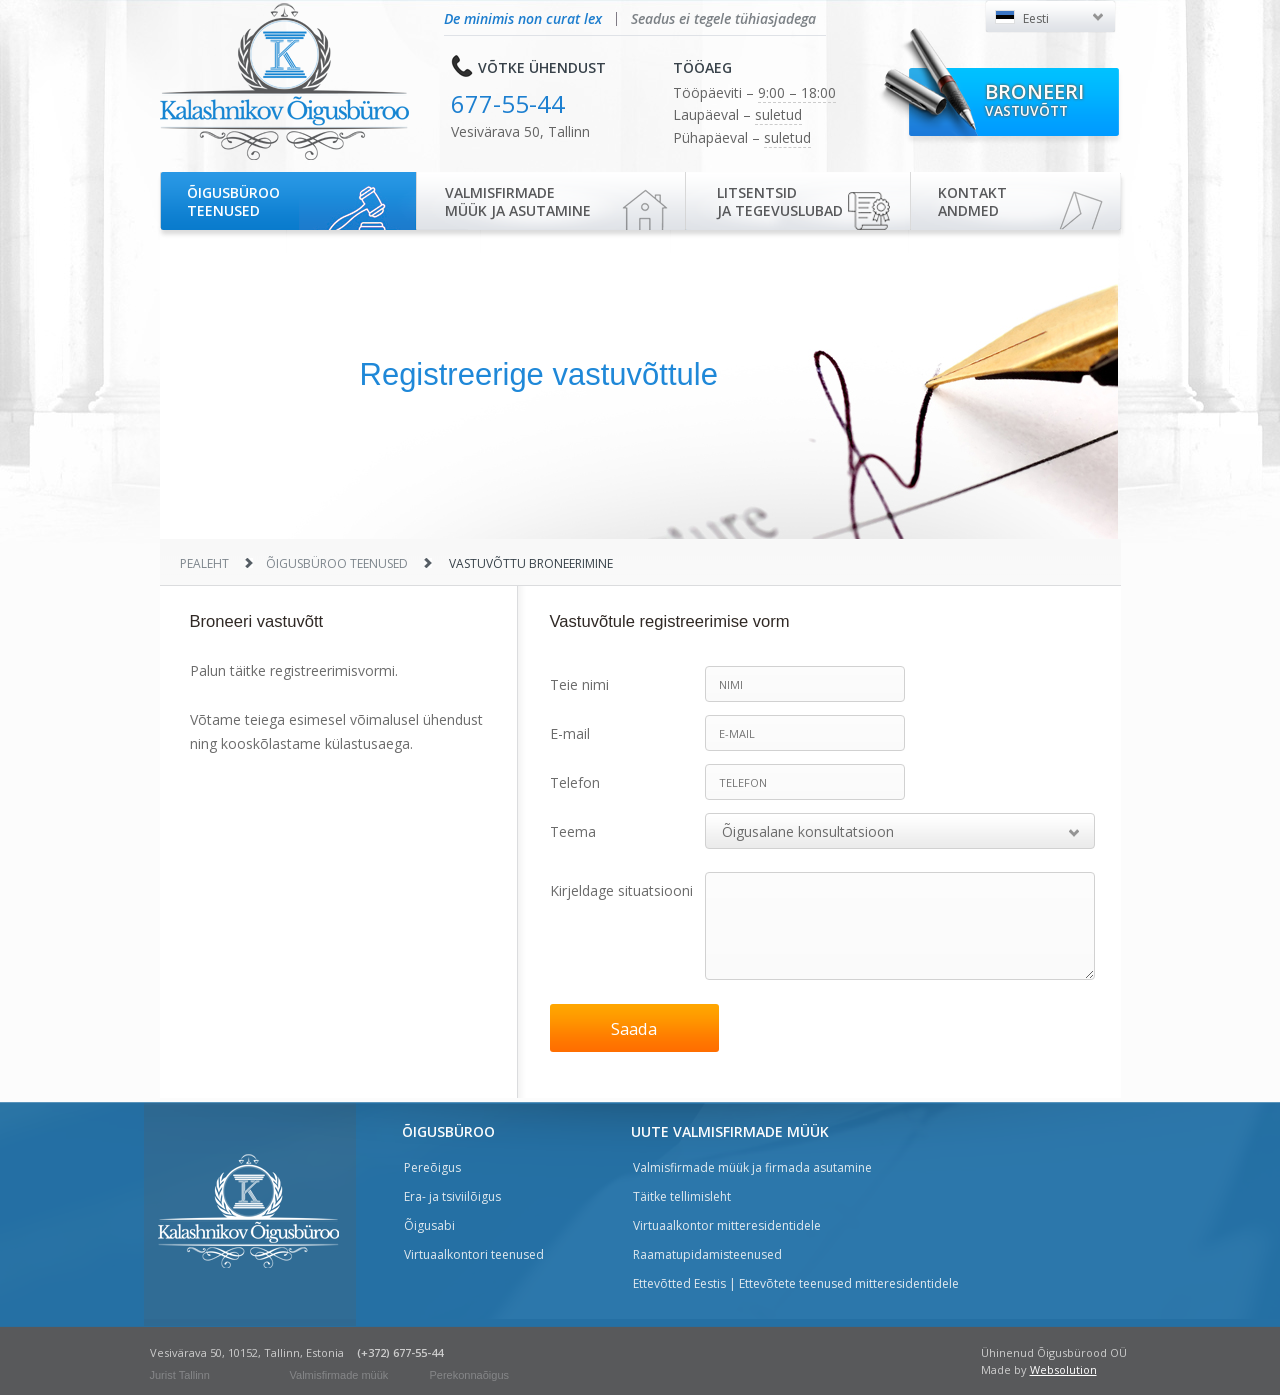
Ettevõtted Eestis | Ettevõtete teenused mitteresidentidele (796, 1283)
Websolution (1063, 1369)
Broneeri (1034, 99)
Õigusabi (429, 1225)
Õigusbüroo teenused (337, 563)
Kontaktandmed (972, 201)
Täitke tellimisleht (682, 1196)
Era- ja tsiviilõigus (452, 1196)
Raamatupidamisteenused (707, 1254)
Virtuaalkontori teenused (474, 1254)
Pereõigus (432, 1167)
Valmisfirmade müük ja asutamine (518, 201)
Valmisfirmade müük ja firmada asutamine (752, 1167)
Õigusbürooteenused (233, 201)
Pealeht (204, 563)
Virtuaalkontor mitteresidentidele (727, 1225)
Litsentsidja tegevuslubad (780, 201)
